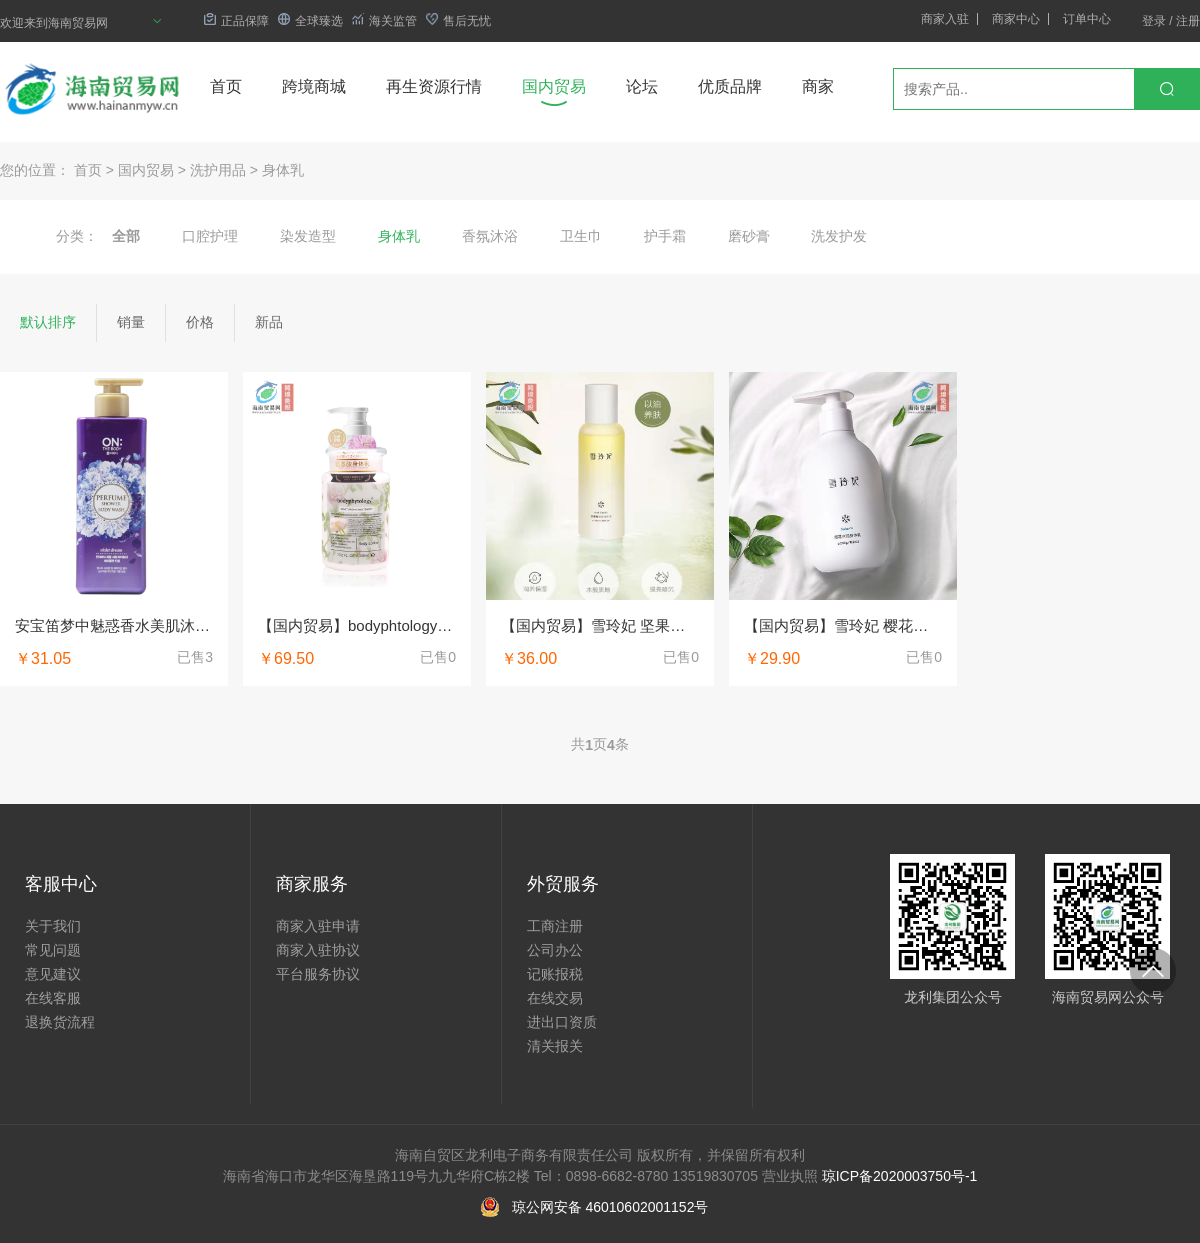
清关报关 (555, 1046)
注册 (1188, 21)
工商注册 (555, 926)
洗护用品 (218, 170)
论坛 (642, 86)
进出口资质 (562, 1022)
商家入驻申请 (318, 926)
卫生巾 (581, 236)
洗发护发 (839, 236)
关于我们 (53, 926)
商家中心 (1016, 19)
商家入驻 (945, 19)
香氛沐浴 (490, 236)
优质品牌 (730, 86)
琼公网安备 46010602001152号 (610, 1207)
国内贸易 (554, 86)
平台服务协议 (318, 974)
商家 (818, 86)
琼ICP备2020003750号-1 (900, 1176)
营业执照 (790, 1176)
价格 (200, 322)
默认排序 (48, 322)
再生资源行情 (434, 86)
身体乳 (283, 170)
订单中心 (1087, 19)
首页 (226, 86)
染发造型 (308, 236)
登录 (1154, 21)
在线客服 (53, 998)
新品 (269, 322)
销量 (131, 322)
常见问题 (53, 950)
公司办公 (555, 950)
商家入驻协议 (318, 950)
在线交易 (555, 998)
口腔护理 (210, 236)
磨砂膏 (749, 236)
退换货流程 (60, 1022)
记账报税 (555, 974)
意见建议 (53, 974)
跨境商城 (314, 86)
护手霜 (665, 236)
